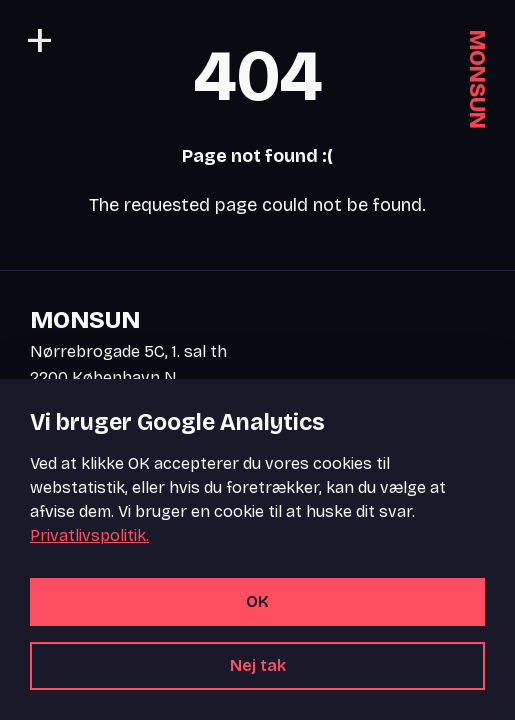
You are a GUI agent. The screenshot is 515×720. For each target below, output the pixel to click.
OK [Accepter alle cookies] (257, 601)
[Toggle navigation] (40, 40)
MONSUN (477, 79)
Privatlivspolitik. (89, 535)
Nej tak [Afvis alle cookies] (258, 665)
